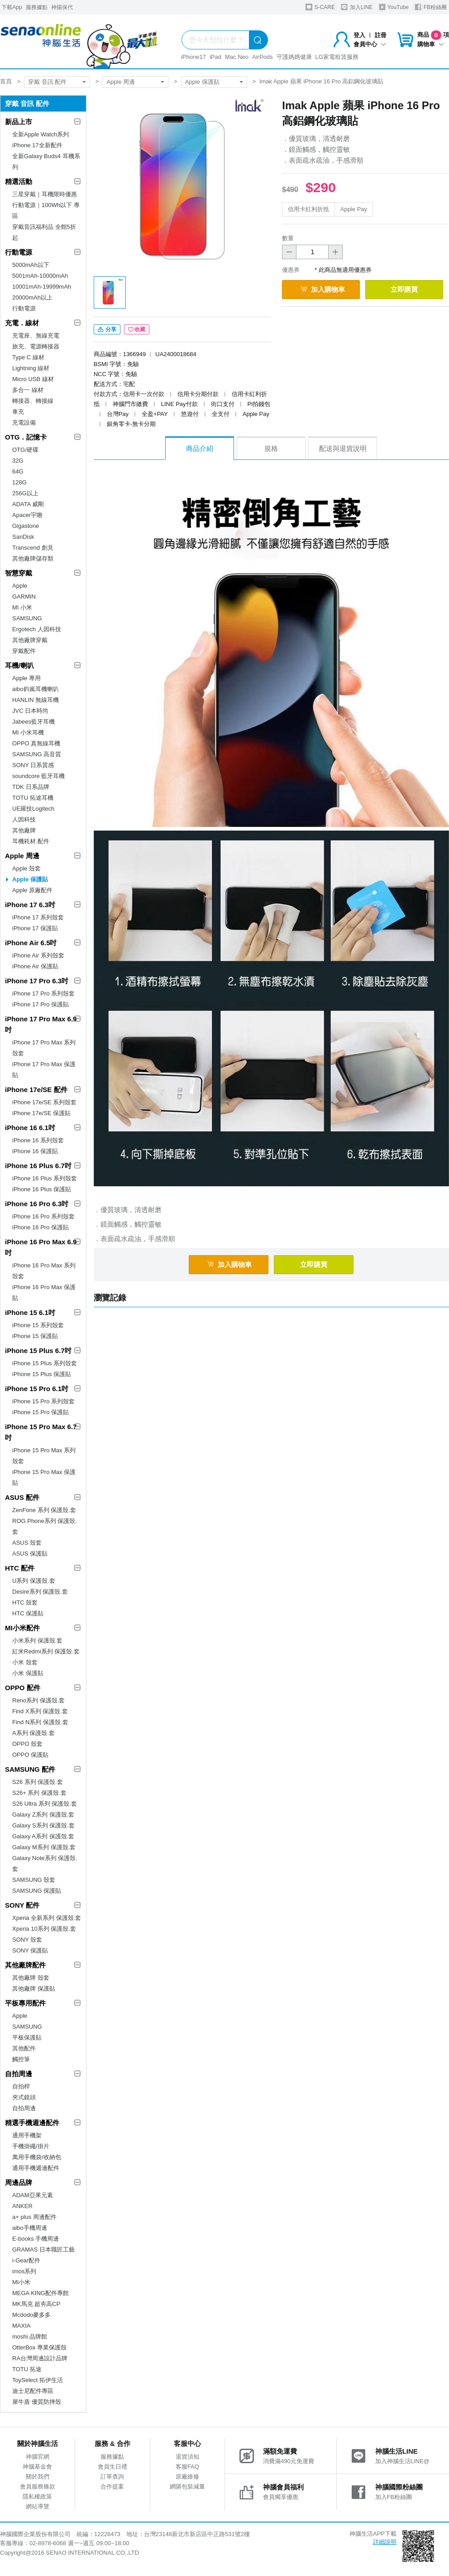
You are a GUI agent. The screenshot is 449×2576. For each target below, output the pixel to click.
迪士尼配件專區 (32, 2391)
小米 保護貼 (27, 1673)
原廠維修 (187, 2476)
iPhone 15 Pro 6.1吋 (36, 1388)
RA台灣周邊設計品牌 (39, 2358)
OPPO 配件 (22, 1688)
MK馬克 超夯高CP (36, 2304)
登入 (359, 35)
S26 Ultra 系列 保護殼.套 (44, 1803)
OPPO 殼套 (27, 1743)
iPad (215, 57)
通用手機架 (27, 2135)
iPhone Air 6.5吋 (31, 943)
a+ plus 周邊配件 (34, 2217)
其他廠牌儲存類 (32, 558)
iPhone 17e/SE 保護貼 (41, 1113)
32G (18, 460)
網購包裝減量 (187, 2486)
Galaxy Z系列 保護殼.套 (43, 1814)
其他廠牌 (24, 830)
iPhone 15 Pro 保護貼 (40, 1412)
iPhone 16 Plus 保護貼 (41, 1189)
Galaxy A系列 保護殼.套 (43, 1836)
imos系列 (24, 2271)
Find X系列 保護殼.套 (40, 1711)
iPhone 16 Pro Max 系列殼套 (44, 1271)
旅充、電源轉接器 (35, 346)
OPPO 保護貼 (30, 1754)
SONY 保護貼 (30, 1950)
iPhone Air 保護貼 (35, 966)
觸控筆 (21, 2059)
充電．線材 (22, 323)
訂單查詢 (112, 2476)
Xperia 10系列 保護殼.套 (44, 1928)
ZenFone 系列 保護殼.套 (44, 1510)
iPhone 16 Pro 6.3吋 (36, 1204)
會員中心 (369, 44)
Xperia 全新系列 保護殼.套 (46, 1917)
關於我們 (37, 2476)
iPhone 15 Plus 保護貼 (41, 1374)
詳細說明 (384, 2541)
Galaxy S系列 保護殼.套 (43, 1825)
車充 (18, 411)
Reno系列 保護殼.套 (38, 1700)
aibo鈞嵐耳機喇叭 (35, 689)
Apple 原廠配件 (32, 890)
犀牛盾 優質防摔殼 (36, 2401)
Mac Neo (236, 57)
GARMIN (24, 596)
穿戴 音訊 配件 (47, 81)
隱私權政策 (37, 2496)
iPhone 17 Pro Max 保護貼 (44, 1069)
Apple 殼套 (26, 868)
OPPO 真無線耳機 (36, 743)
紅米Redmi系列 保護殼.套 (46, 1651)
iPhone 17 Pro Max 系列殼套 (44, 1048)
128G (19, 482)
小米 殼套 (25, 1662)
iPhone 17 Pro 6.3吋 (36, 981)
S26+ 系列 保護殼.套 (39, 1792)
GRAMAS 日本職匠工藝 (43, 2249)
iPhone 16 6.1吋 (30, 1127)
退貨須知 (187, 2456)
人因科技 (24, 819)
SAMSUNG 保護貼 (36, 1890)
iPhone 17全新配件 (37, 145)
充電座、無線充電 (35, 335)
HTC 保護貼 (27, 1613)
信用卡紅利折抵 (308, 209)
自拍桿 (21, 2086)
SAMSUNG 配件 (30, 1769)
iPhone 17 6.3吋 (30, 905)
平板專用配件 (25, 2003)
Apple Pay (353, 209)
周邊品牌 (18, 2182)
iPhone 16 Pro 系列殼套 (43, 1216)
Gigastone (25, 525)
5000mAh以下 (30, 264)
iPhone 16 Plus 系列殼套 (44, 1178)
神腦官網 (37, 2456)
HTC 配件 (19, 1568)
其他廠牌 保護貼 (33, 1988)
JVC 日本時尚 (30, 710)
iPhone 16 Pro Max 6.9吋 (40, 1247)
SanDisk (23, 536)
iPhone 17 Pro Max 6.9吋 (40, 1024)
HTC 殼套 (25, 1602)
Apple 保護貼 (202, 81)
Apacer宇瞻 (27, 515)
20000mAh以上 (32, 297)
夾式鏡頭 (24, 2097)
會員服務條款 (37, 2486)
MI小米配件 (22, 1628)
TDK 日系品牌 (30, 786)
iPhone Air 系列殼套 (38, 955)
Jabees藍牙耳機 (33, 721)
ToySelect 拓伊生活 (37, 2380)
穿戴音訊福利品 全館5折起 (44, 232)
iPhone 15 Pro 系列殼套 (43, 1401)
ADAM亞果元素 (32, 2195)
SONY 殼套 (27, 1939)
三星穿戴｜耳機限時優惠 (44, 194)
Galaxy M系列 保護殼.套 (44, 1847)
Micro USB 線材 (33, 379)
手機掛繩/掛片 (30, 2146)
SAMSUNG (27, 618)
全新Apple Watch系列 (40, 134)
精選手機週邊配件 (32, 2123)
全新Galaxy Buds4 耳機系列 (46, 161)
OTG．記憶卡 (26, 437)
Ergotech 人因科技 (36, 629)
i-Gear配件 (26, 2260)
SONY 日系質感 (33, 765)
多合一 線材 (27, 390)
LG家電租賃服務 (336, 57)
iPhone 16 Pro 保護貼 (40, 1227)
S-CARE (320, 7)
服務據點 (37, 7)
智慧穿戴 (18, 573)
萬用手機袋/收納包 (36, 2157)
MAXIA (21, 2325)
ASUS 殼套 (27, 1542)
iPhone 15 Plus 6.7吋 (38, 1350)
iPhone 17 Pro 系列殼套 (43, 993)
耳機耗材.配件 (30, 841)
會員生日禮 (112, 2466)
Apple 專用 (26, 678)
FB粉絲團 (431, 7)
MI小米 (21, 2282)
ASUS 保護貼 (30, 1553)
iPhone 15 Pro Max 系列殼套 (44, 1455)
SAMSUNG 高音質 (36, 754)
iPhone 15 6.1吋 (30, 1312)
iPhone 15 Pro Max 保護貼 (44, 1477)
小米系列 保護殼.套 (37, 1640)
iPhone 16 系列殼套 (38, 1140)
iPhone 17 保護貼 (35, 928)
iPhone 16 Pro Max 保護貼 (44, 1292)
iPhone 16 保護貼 (35, 1151)
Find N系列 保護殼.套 (40, 1722)
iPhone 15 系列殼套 (38, 1325)
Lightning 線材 (30, 368)
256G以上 (25, 493)
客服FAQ (187, 2466)
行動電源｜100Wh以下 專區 (46, 210)
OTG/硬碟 (25, 449)
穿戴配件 (24, 651)
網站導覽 (37, 2506)
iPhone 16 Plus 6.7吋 (38, 1166)
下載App (11, 7)
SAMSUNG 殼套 (33, 1879)
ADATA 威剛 (28, 504)
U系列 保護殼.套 (33, 1580)
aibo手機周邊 (29, 2227)
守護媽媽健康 (294, 57)
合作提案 (112, 2486)
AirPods (262, 57)
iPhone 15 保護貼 (35, 1336)
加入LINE (357, 7)
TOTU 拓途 (27, 2369)
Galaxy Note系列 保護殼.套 (44, 1863)
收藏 (136, 329)
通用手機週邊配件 (35, 2168)
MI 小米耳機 (28, 732)
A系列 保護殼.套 (33, 1733)
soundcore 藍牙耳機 (38, 776)
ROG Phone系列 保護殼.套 (44, 1526)
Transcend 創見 (32, 547)
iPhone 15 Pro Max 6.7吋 (40, 1432)
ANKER (22, 2206)
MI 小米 (22, 607)
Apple (19, 585)
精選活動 (18, 181)
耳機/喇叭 (19, 665)
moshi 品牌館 (29, 2336)
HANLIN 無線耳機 (35, 699)
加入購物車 (323, 289)
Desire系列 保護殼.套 (40, 1591)
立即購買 (404, 289)
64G (18, 471)
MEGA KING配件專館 (40, 2293)
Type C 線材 (28, 357)
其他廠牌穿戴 (30, 640)
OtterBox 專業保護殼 (39, 2347)
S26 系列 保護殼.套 (37, 1782)
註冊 (381, 35)
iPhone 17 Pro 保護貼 (40, 1004)
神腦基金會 (37, 2466)
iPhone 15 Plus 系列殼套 (44, 1363)
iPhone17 (193, 57)
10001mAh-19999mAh (41, 286)
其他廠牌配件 (25, 1965)
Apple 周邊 (120, 81)
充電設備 (24, 422)
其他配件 (24, 2048)
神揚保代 (62, 7)
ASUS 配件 (22, 1497)
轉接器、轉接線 (32, 400)
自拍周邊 (18, 2074)
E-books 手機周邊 (35, 2238)
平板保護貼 (27, 2037)
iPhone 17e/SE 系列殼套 (44, 1102)
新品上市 (18, 122)
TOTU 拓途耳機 (32, 797)
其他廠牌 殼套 (30, 1977)
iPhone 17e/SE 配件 (36, 1089)
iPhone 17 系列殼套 (38, 917)
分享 (107, 329)
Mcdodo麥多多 (31, 2314)
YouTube (394, 7)
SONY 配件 (22, 1905)
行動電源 (18, 252)
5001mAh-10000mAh (40, 275)
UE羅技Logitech (33, 808)
